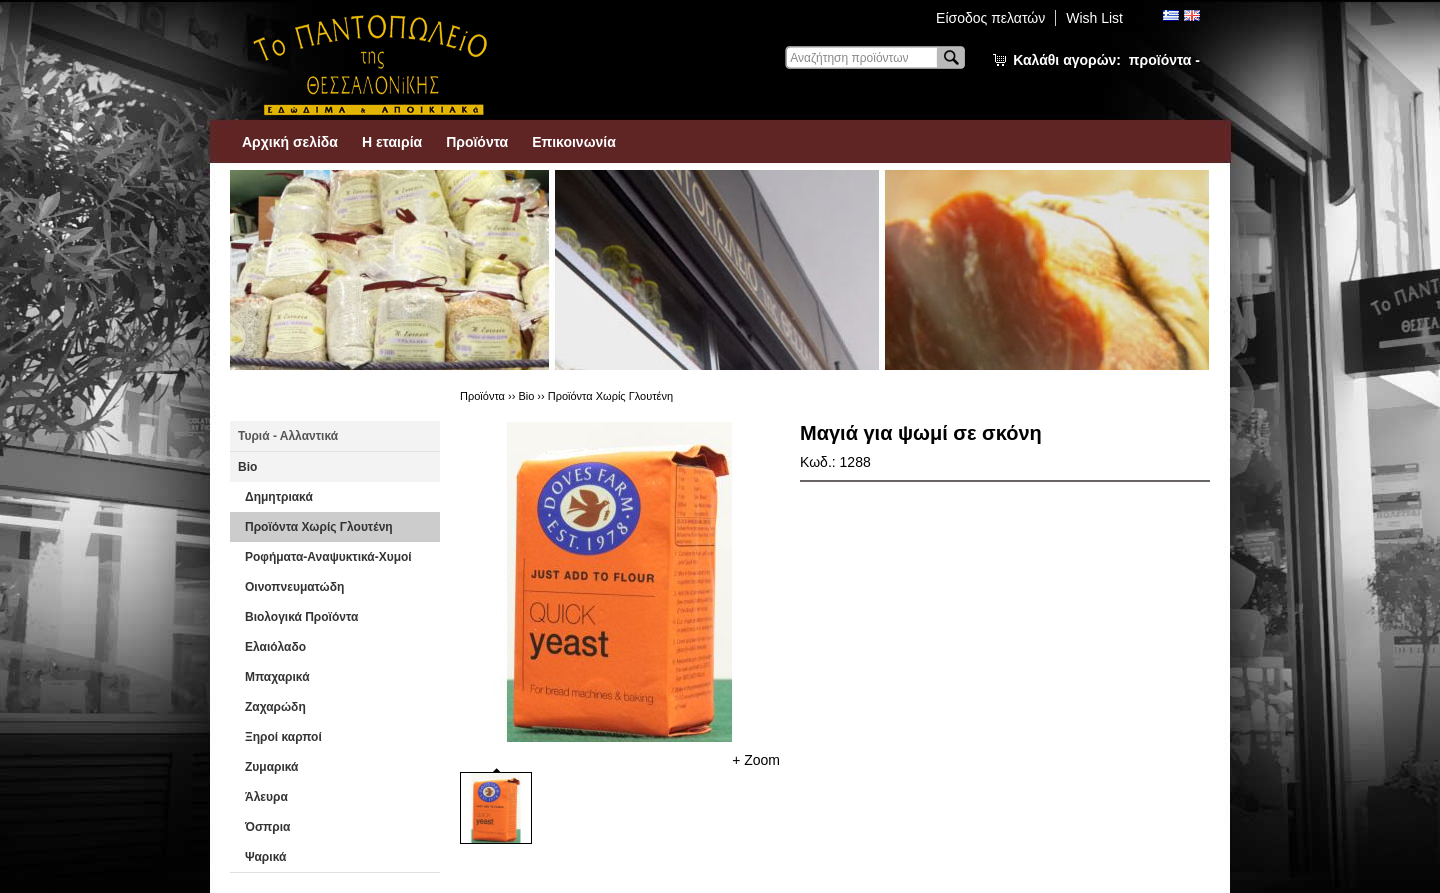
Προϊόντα (477, 142)
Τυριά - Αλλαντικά (288, 436)
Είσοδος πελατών (990, 18)
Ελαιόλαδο (275, 647)
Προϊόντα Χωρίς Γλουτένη (319, 527)
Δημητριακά (279, 497)
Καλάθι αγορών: (1106, 60)
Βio (247, 467)
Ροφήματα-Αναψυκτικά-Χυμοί (328, 557)
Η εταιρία (392, 142)
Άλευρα (266, 797)
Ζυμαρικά (271, 767)
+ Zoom (756, 760)
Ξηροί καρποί (283, 737)
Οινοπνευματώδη (294, 587)
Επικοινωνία (574, 142)
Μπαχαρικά (277, 677)
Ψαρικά (265, 857)
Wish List (1094, 18)
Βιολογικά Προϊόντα (301, 617)
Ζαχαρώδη (275, 707)
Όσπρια (267, 827)
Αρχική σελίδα (290, 142)
